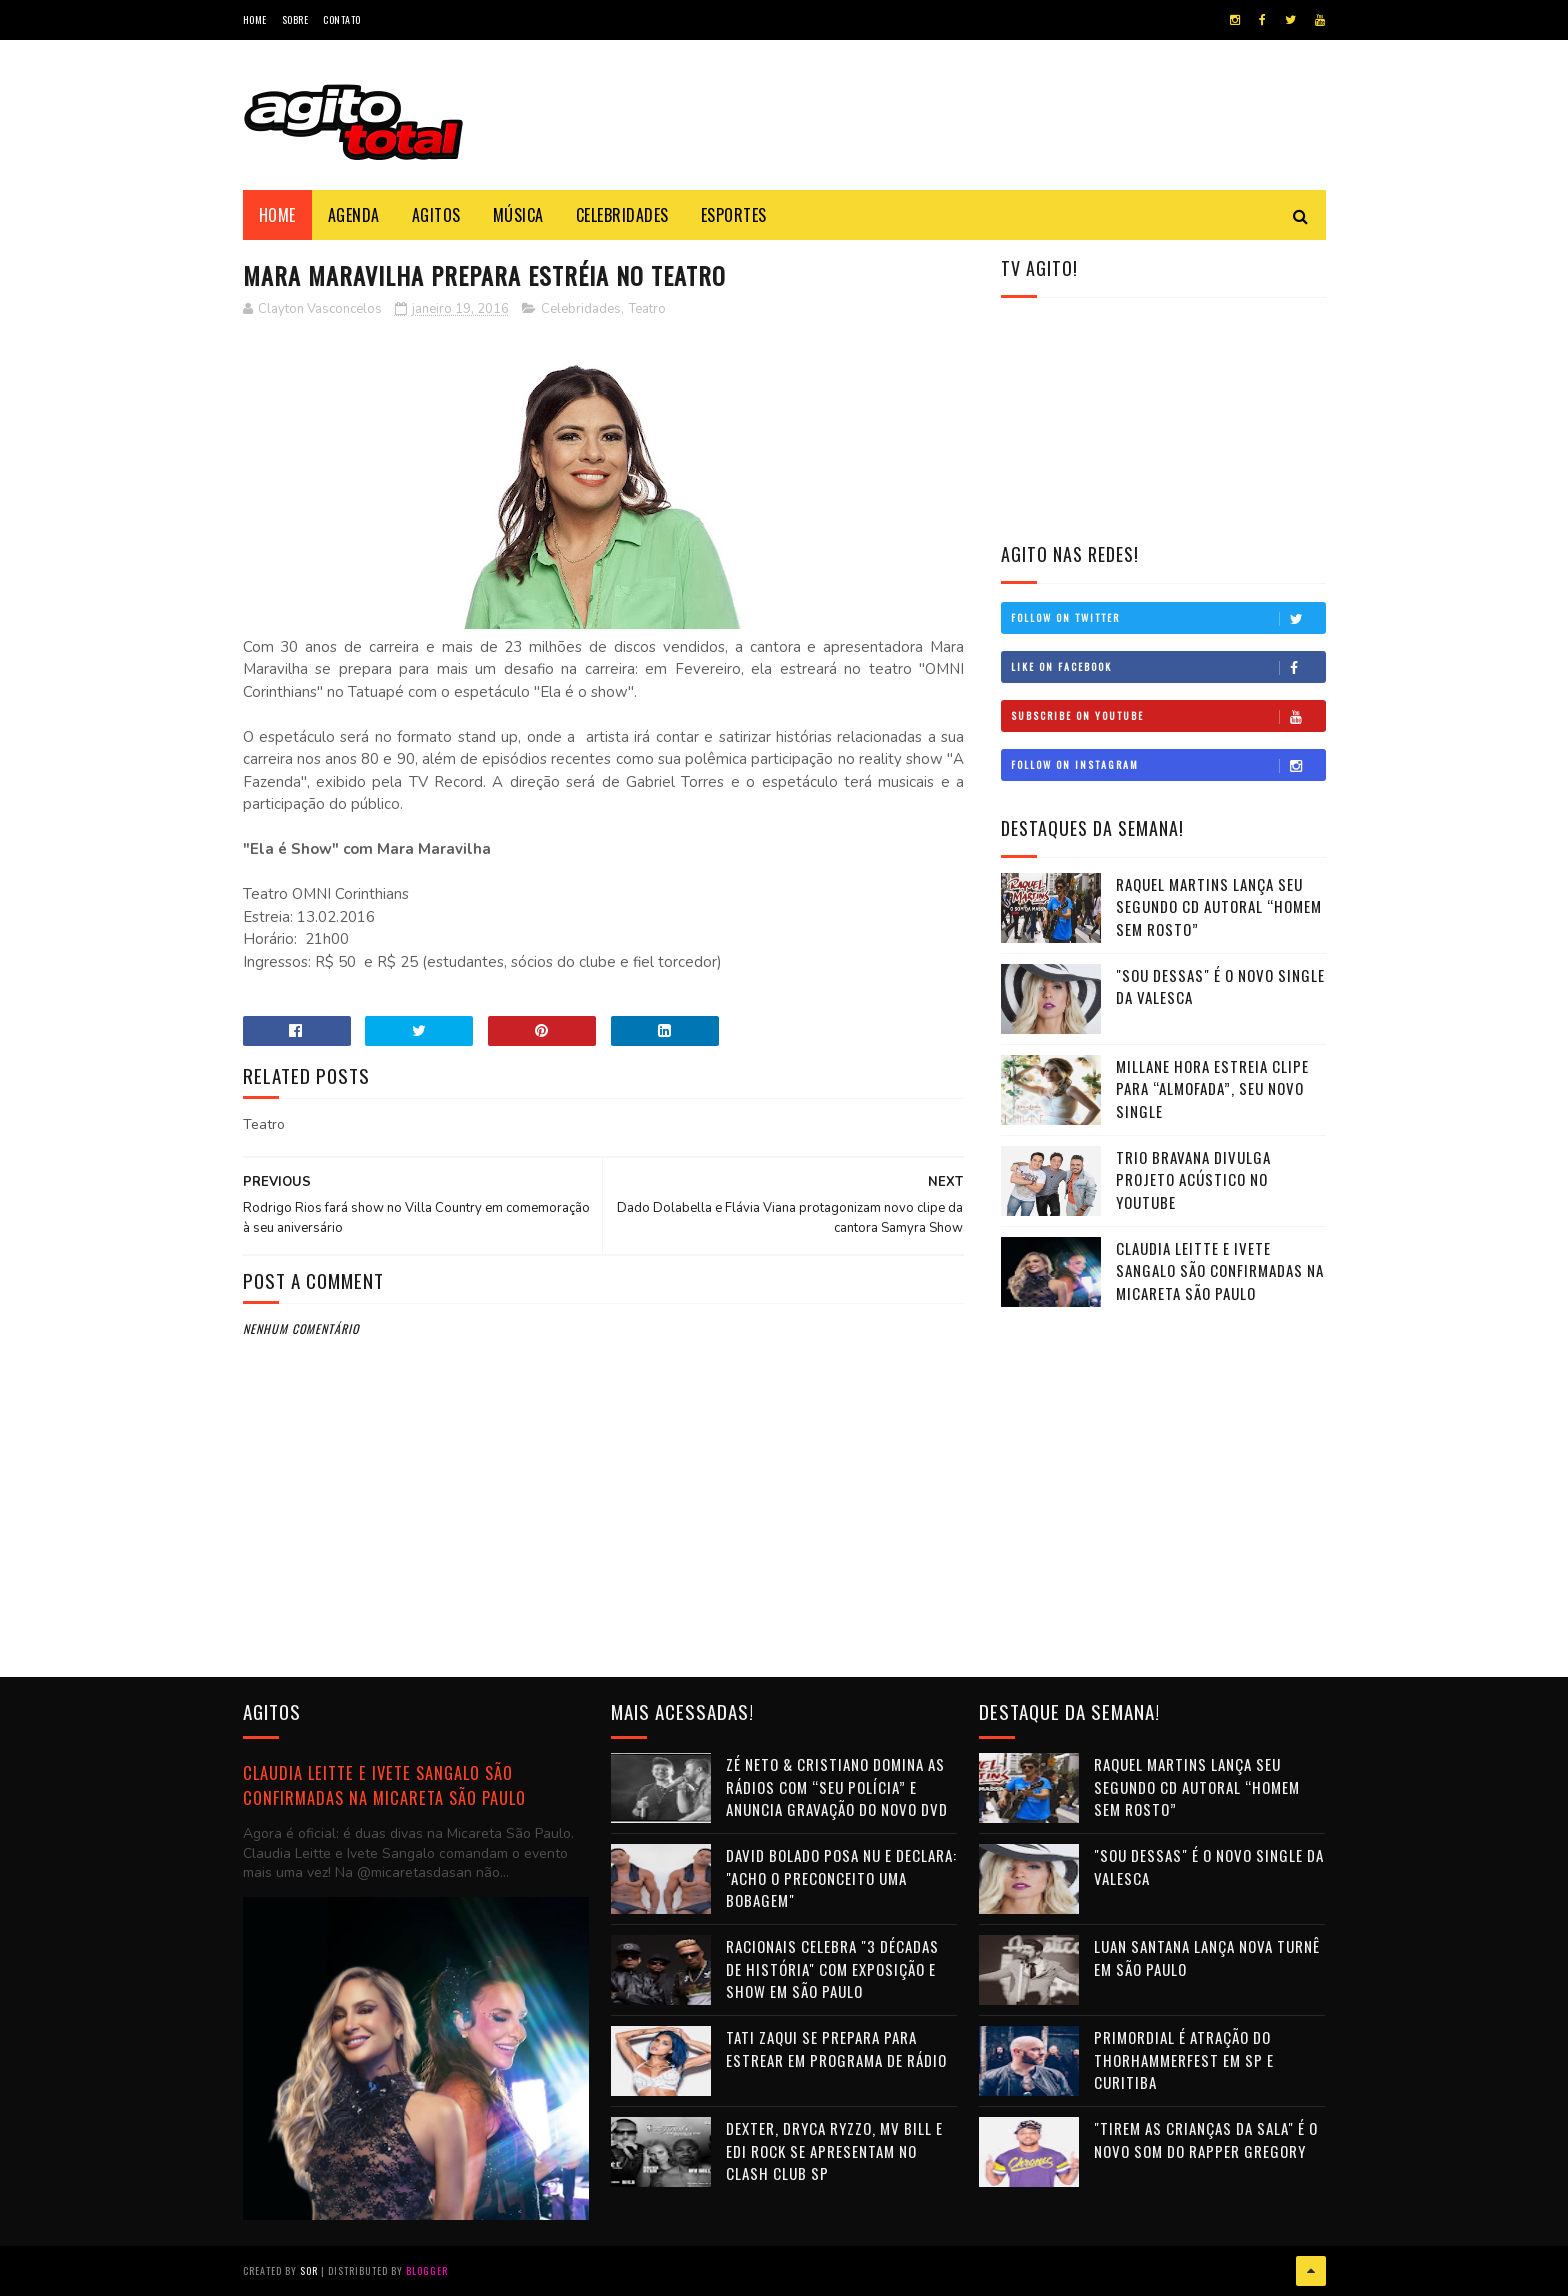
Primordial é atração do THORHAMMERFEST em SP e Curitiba (1184, 2059)
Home (255, 19)
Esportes (734, 215)
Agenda (354, 215)
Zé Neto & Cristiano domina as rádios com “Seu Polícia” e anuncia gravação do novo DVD (837, 1786)
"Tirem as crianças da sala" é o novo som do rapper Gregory (1206, 2139)
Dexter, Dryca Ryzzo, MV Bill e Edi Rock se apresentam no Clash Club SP (834, 2150)
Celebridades (622, 215)
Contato (342, 19)
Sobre (295, 19)
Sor (309, 2270)
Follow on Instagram (1168, 765)
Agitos (436, 215)
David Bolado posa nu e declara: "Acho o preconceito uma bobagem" (841, 1877)
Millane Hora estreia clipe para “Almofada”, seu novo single (1212, 1088)
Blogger (427, 2270)
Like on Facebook (1168, 667)
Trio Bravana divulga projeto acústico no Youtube (1193, 1179)
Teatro (647, 309)
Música (518, 215)
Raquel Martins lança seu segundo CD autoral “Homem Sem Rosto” (1219, 906)
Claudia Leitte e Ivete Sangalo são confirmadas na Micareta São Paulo (1220, 1270)
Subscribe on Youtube (1168, 716)
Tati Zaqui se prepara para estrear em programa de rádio (836, 2048)
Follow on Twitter (1168, 618)
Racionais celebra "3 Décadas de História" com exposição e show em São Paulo (832, 1968)
